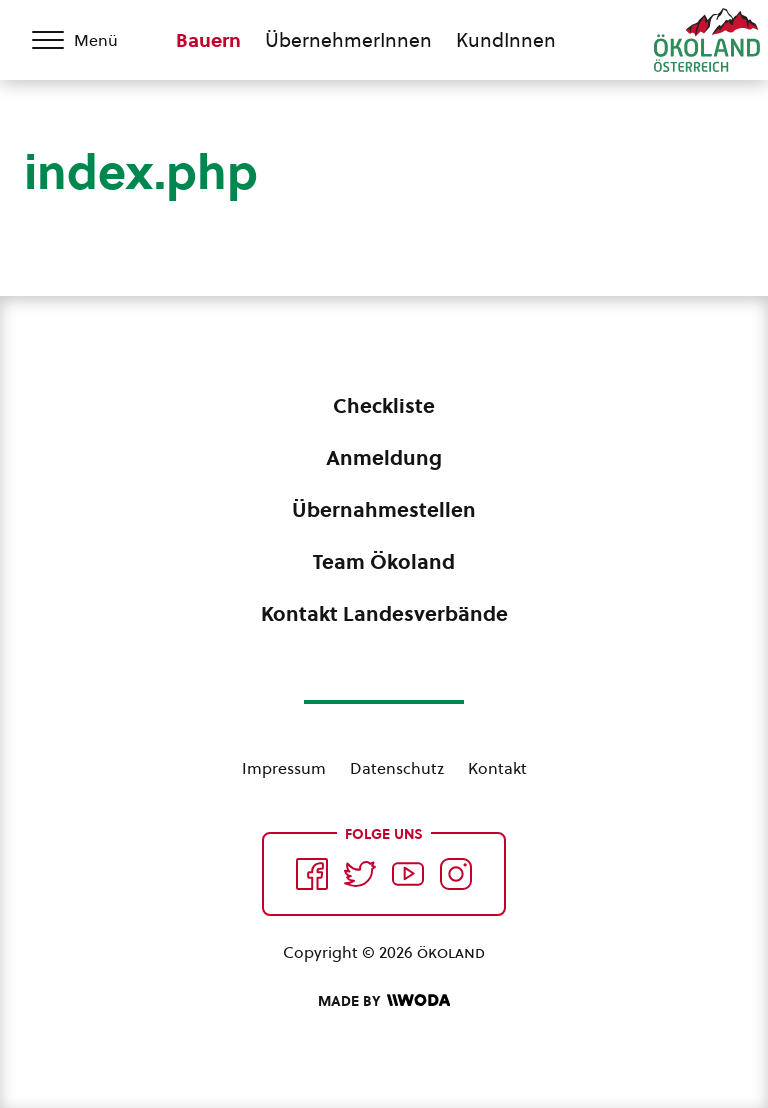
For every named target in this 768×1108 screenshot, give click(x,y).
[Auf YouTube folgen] (408, 874)
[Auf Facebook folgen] (312, 874)
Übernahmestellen (384, 510)
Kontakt (497, 768)
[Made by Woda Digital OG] (384, 1001)
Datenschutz (397, 768)
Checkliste (384, 406)
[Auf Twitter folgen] (360, 874)
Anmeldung (384, 458)
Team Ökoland (384, 562)
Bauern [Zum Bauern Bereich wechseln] (208, 40)
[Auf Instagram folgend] (456, 874)
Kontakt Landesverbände (384, 614)
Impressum (284, 768)
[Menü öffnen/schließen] (88, 40)
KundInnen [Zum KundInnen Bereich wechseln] (506, 40)
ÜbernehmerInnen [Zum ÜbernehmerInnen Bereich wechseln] (348, 40)
